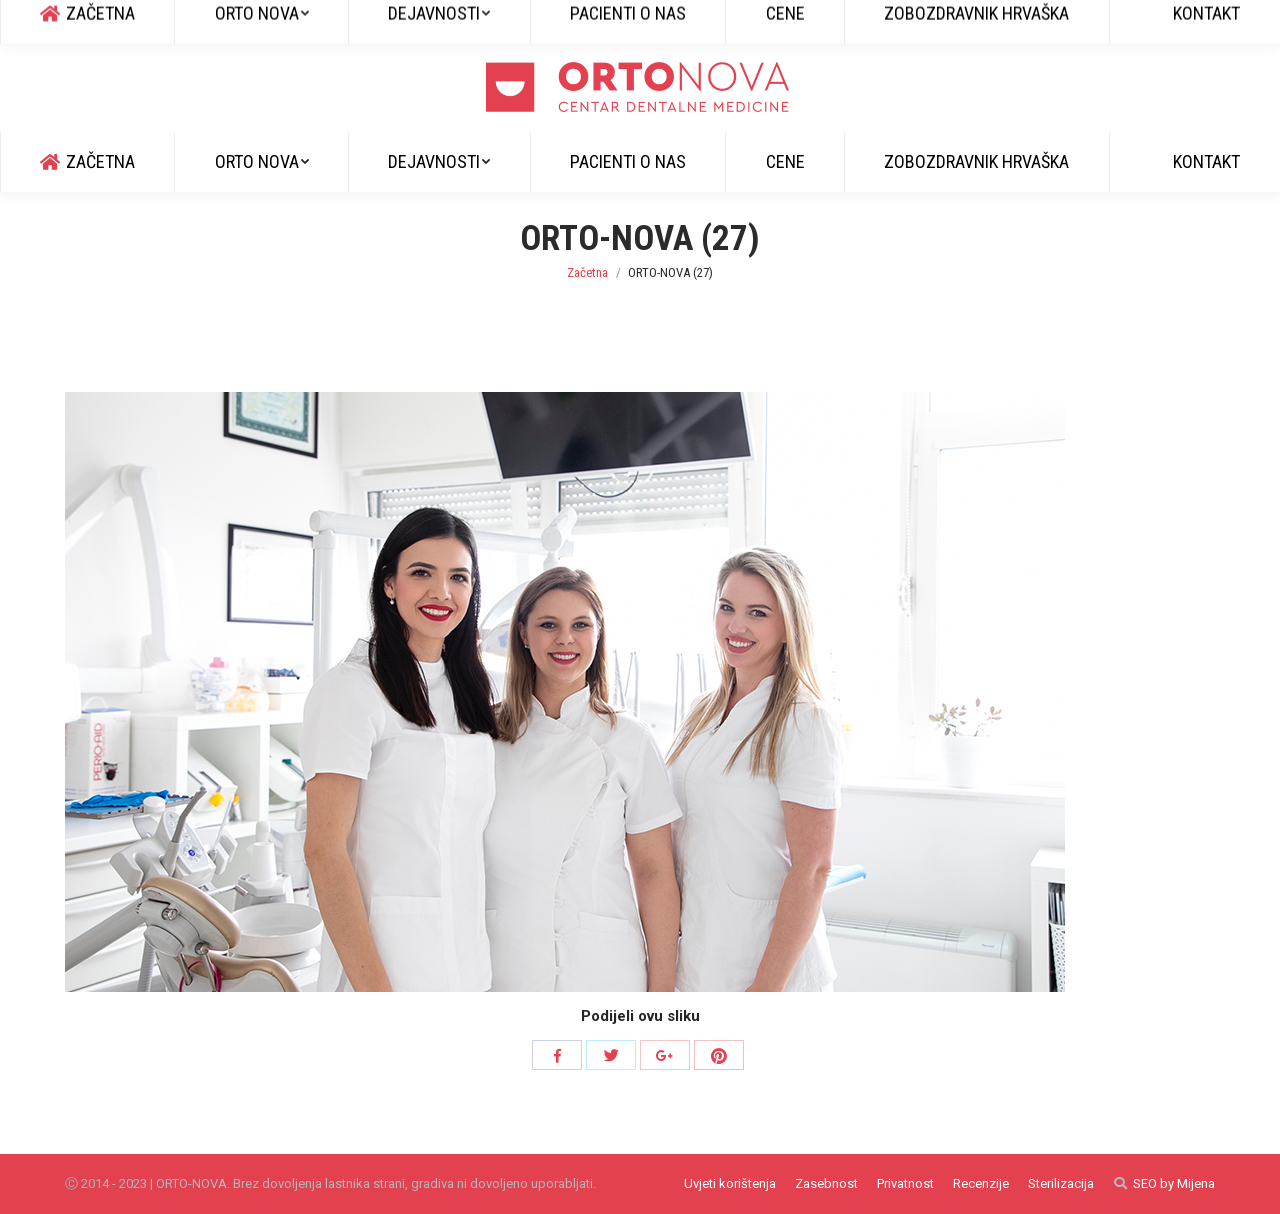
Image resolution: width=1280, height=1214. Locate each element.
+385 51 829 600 (119, 21)
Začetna (587, 272)
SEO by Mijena (1174, 1183)
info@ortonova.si (251, 21)
